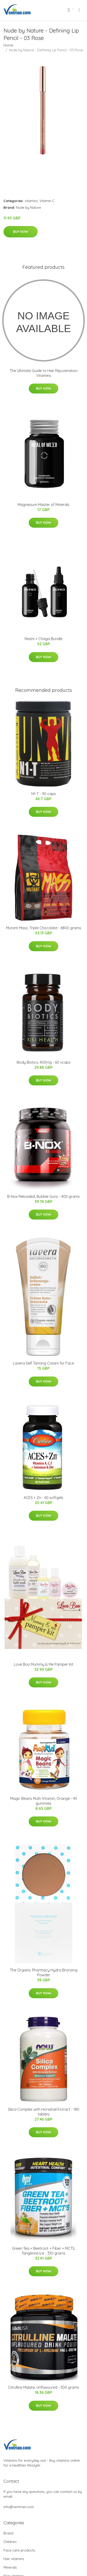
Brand (8, 2533)
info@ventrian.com (18, 2507)
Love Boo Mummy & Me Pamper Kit (43, 1664)
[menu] (80, 10)
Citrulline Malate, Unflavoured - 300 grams (43, 2387)
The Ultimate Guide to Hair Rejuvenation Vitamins (43, 373)
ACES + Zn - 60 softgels (43, 1497)
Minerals (10, 2567)
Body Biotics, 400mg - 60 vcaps (44, 1062)
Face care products (19, 2550)
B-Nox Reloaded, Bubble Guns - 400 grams (43, 1196)
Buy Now (20, 232)
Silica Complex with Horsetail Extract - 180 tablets (43, 2111)
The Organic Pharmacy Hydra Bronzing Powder (43, 1972)
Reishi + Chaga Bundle (43, 638)
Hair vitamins (13, 2559)
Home (8, 45)
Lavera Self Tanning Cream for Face (43, 1363)
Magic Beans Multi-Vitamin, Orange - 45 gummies (43, 1801)
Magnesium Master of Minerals (43, 504)
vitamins (31, 201)
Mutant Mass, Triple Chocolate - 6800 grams (43, 928)
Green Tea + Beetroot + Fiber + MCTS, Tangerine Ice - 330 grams (43, 2250)
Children (9, 2542)
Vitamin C (47, 201)
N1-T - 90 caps (43, 793)
